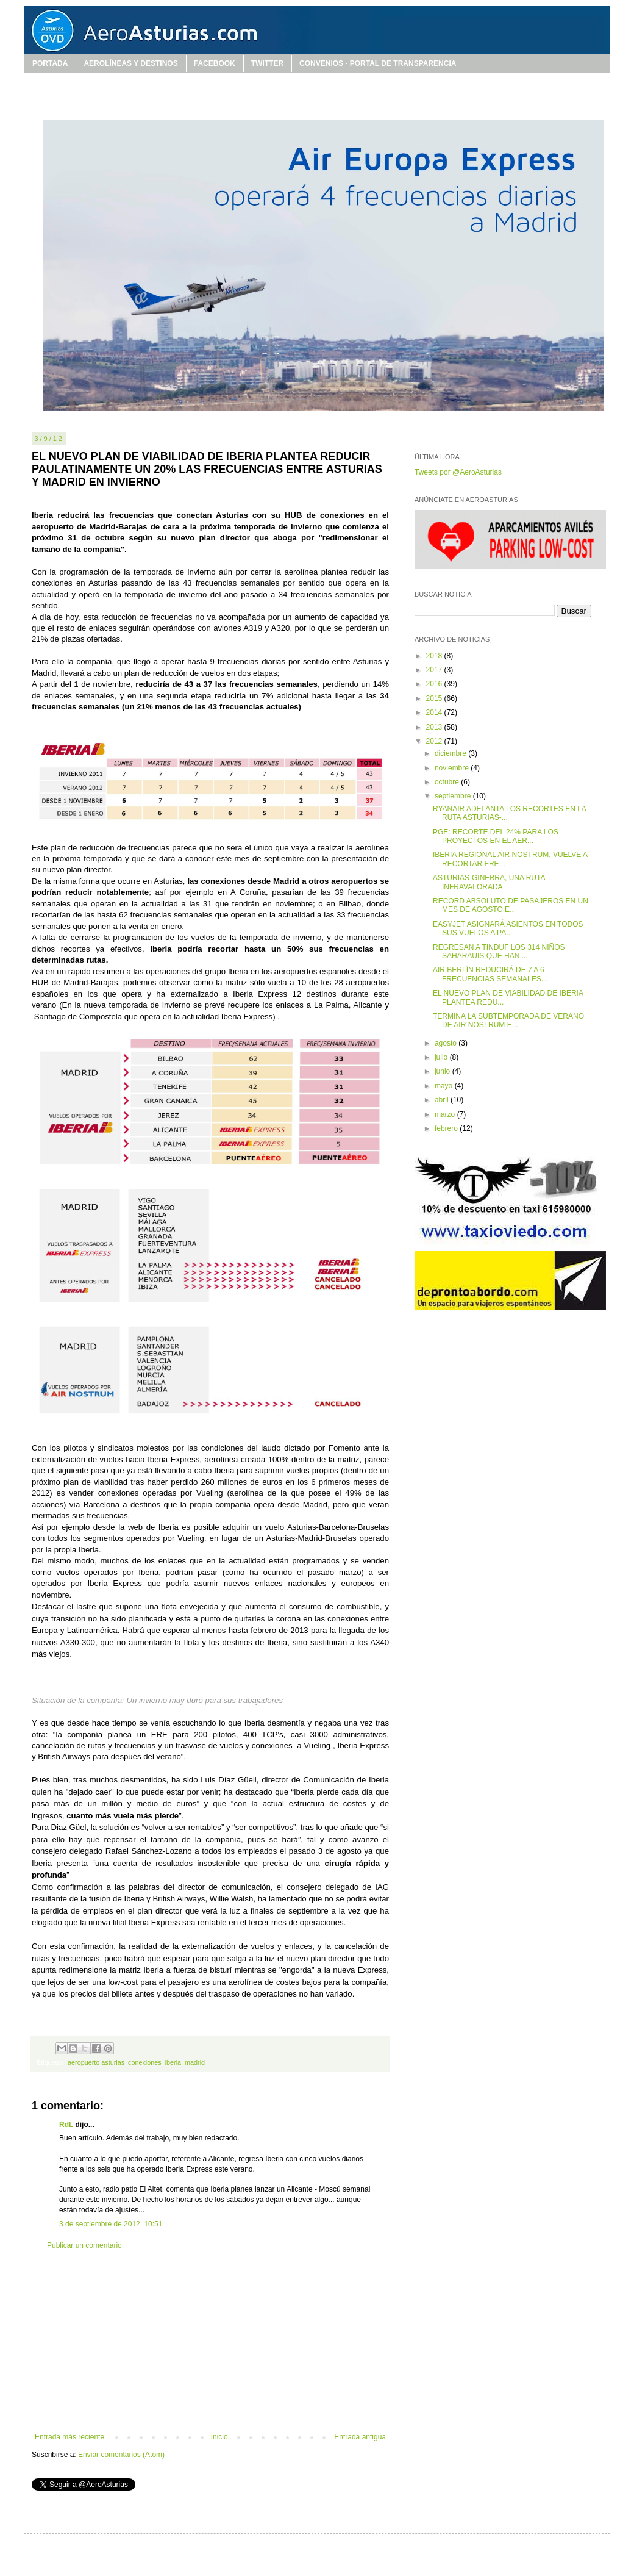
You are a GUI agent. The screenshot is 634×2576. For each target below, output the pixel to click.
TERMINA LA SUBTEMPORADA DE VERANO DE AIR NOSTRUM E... (508, 1020)
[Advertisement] (210, 2341)
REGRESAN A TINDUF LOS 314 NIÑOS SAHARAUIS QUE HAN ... (499, 951)
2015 (435, 698)
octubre (448, 782)
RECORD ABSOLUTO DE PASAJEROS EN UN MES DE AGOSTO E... (510, 905)
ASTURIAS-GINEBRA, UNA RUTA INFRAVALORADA (489, 882)
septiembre (454, 796)
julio (442, 1057)
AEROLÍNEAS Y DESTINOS (130, 63)
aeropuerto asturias (96, 2062)
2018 (435, 655)
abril (443, 1100)
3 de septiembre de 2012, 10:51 (110, 2224)
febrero (447, 1128)
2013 (435, 727)
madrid (195, 2062)
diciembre (451, 753)
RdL (66, 2124)
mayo (445, 1086)
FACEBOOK (214, 63)
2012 (435, 741)
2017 (435, 670)
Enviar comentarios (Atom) (121, 2454)
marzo (446, 1114)
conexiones (145, 2062)
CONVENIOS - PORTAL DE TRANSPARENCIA (377, 63)
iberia (173, 2062)
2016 (435, 684)
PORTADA (50, 63)
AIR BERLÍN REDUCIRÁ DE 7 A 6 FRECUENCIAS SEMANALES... (490, 974)
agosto (446, 1043)
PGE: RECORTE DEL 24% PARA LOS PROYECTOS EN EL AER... (495, 836)
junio (443, 1071)
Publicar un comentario (84, 2245)
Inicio (219, 2437)
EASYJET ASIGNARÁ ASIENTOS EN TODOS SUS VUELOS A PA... (508, 928)
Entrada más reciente (69, 2437)
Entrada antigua (360, 2437)
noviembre (453, 768)
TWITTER (267, 63)
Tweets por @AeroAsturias (458, 472)
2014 (435, 712)
